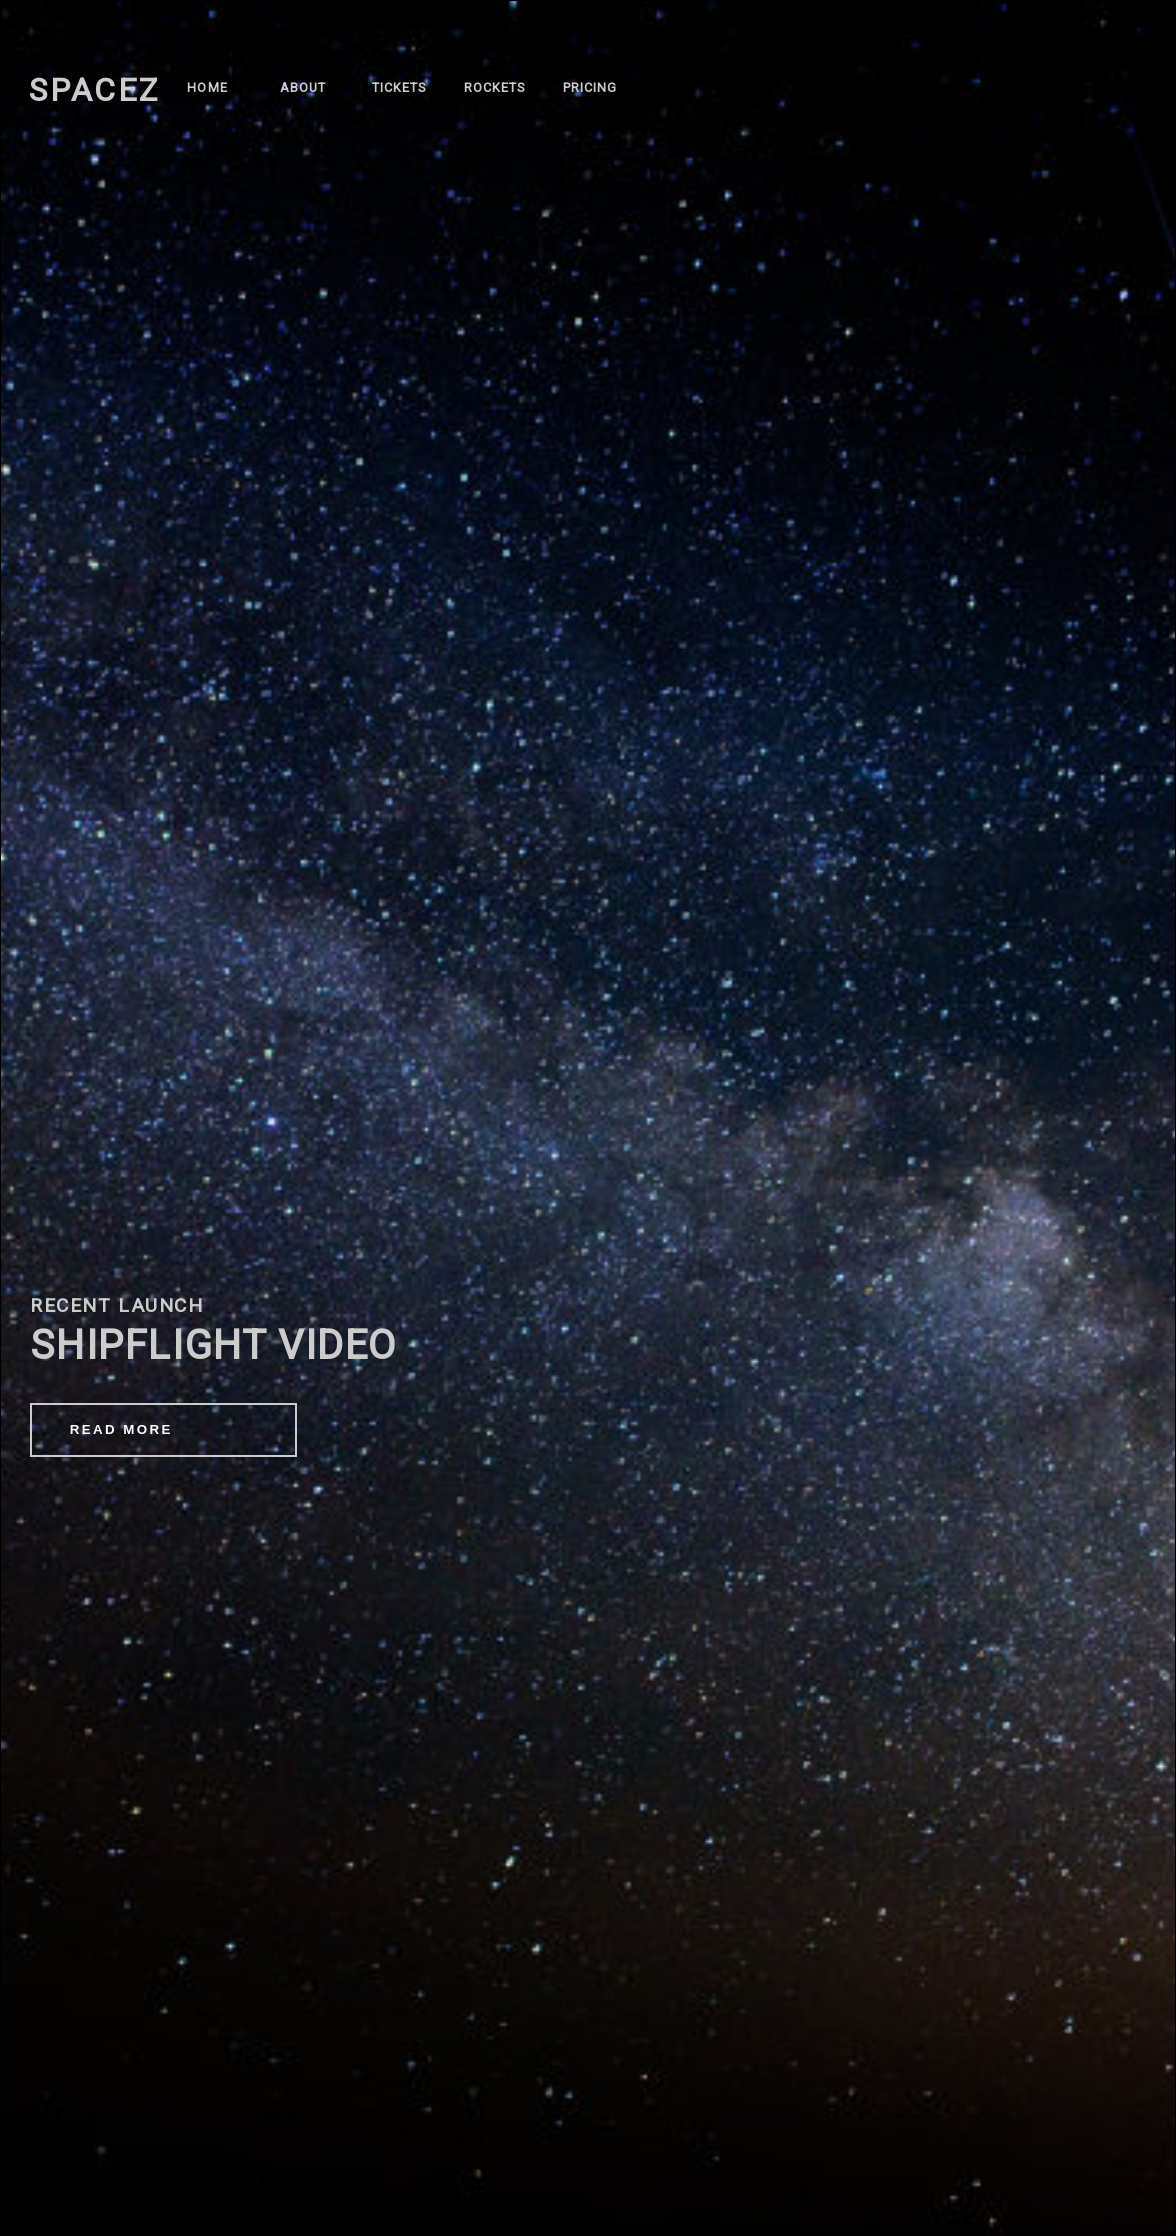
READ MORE (121, 1429)
